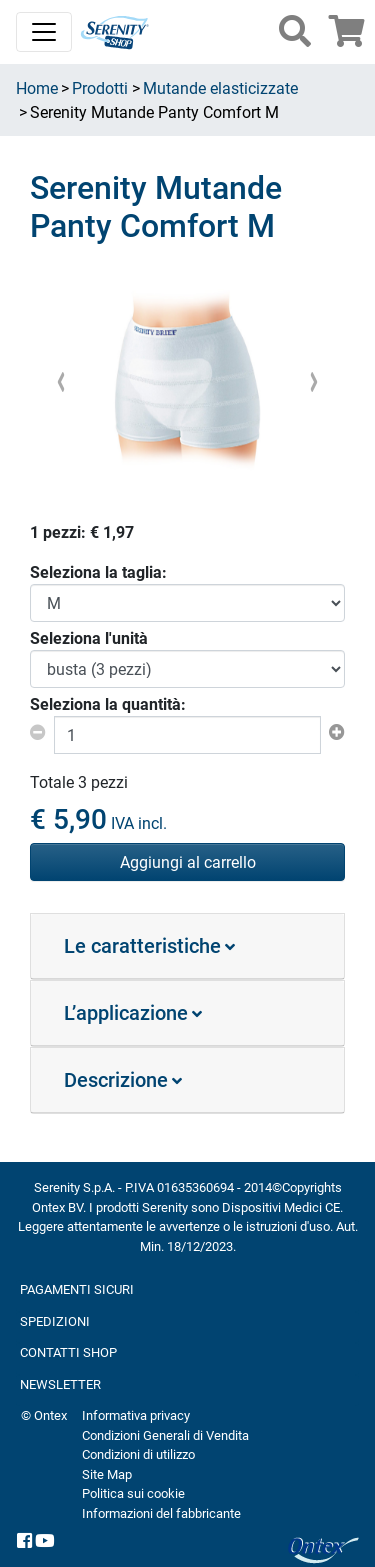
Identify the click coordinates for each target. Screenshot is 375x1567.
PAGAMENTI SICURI (77, 1289)
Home (37, 87)
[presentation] (61, 381)
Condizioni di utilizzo (138, 1454)
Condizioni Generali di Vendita (165, 1435)
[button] (295, 31)
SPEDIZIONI (55, 1321)
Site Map (107, 1474)
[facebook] (24, 1541)
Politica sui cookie (133, 1493)
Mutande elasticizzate (220, 87)
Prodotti (100, 87)
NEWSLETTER (60, 1384)
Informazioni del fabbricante (161, 1513)
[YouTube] (45, 1541)
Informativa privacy (136, 1415)
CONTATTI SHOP (68, 1352)
